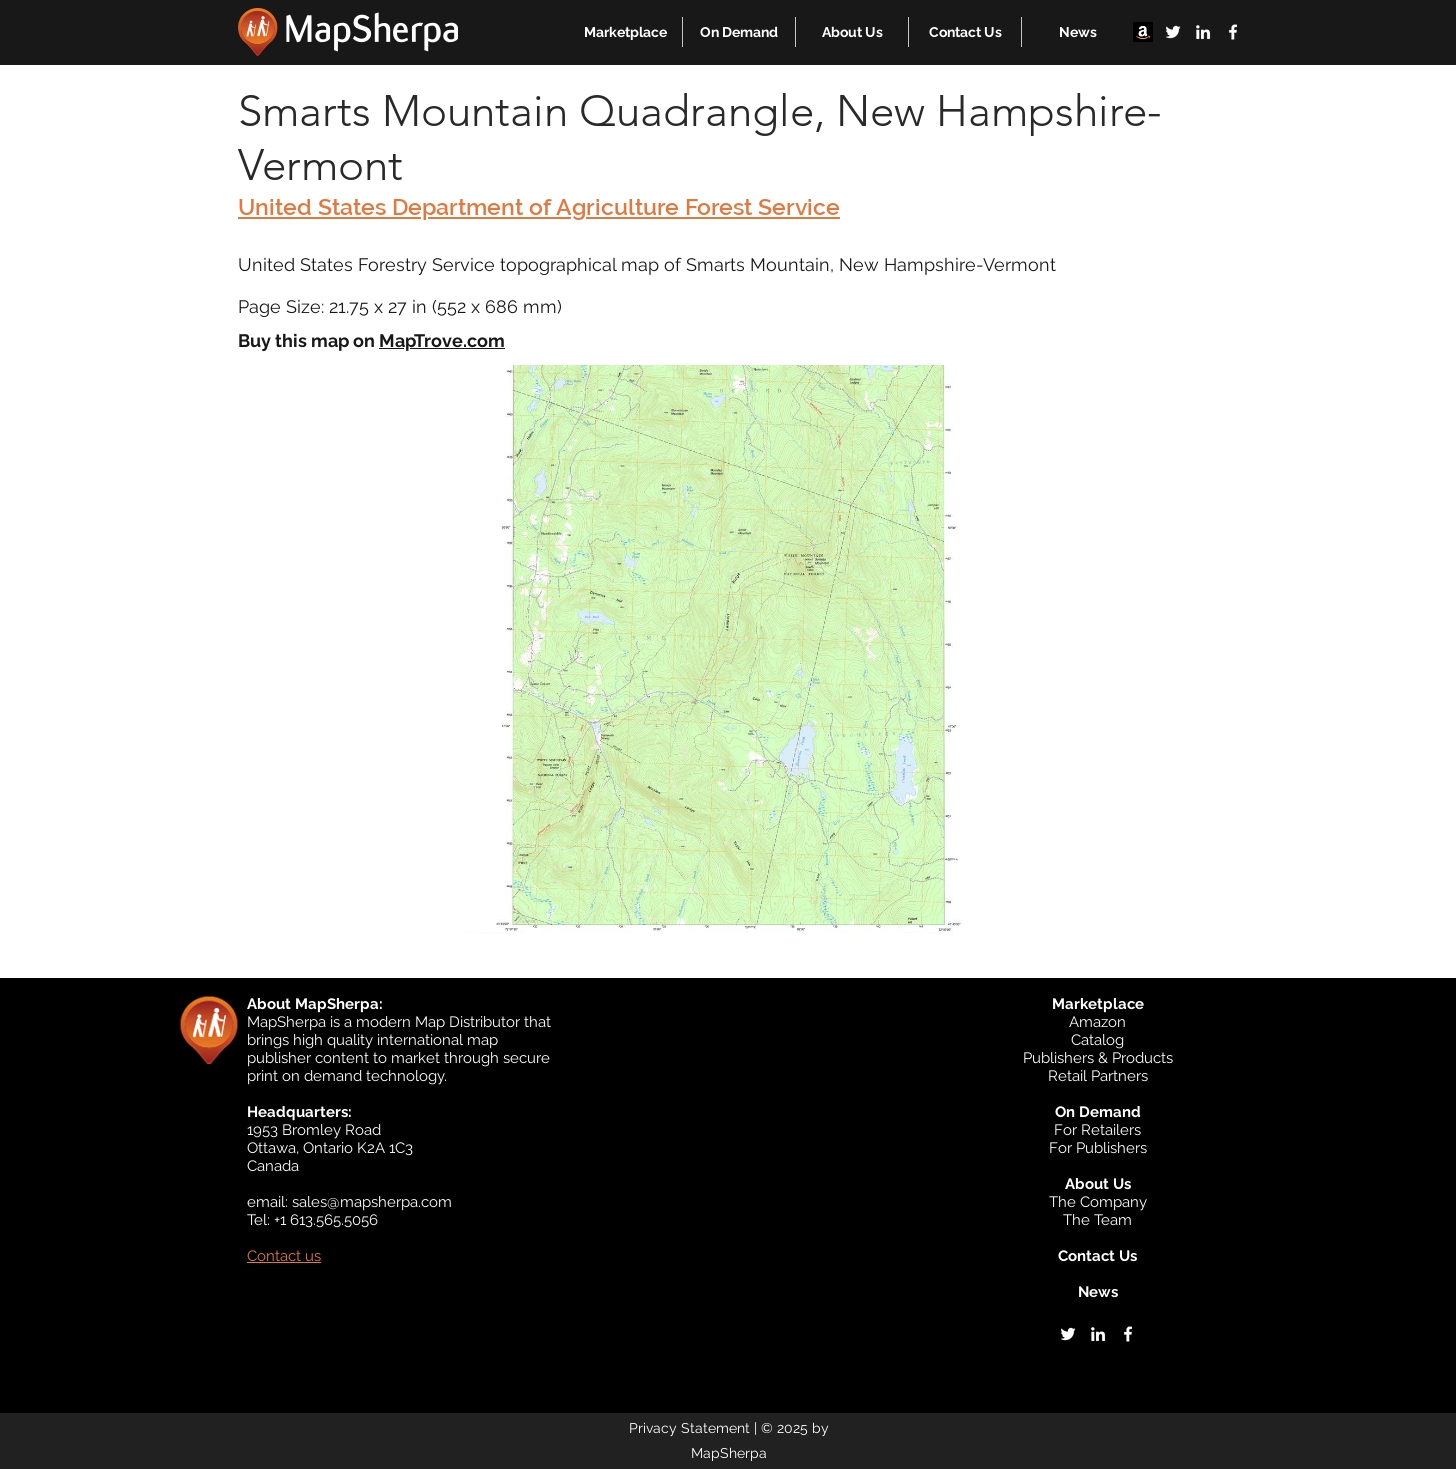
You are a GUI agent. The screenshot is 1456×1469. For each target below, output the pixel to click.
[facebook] (1233, 32)
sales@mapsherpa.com (372, 1202)
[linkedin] (1203, 32)
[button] (625, 32)
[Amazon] (1143, 32)
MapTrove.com (442, 340)
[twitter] (1173, 32)
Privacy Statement (689, 1428)
